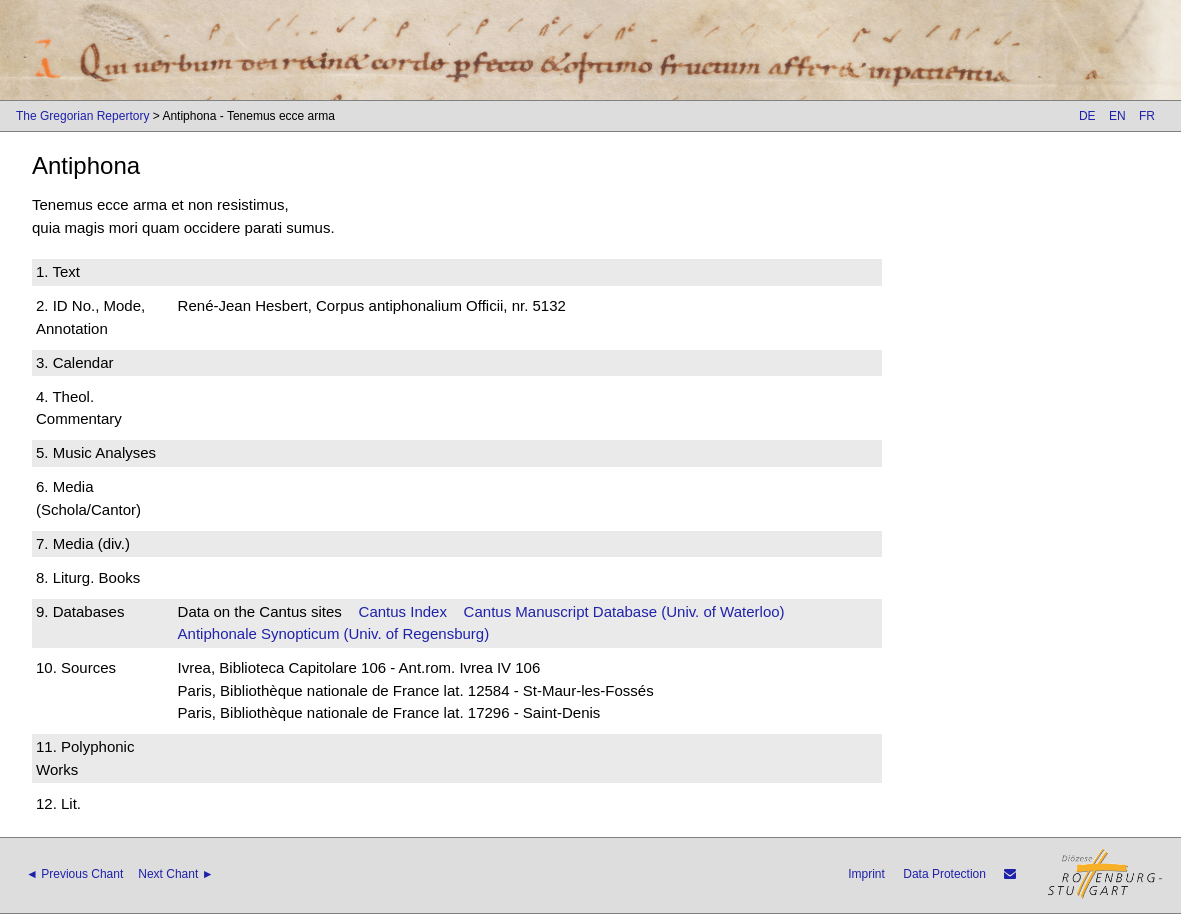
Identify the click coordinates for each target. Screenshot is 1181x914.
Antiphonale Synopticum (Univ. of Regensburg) (334, 633)
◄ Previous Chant (74, 874)
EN (1117, 116)
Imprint (866, 874)
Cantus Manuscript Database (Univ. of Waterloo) (624, 611)
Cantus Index (403, 611)
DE (1087, 116)
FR (1147, 116)
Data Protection (944, 874)
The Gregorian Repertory (82, 116)
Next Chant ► (175, 874)
